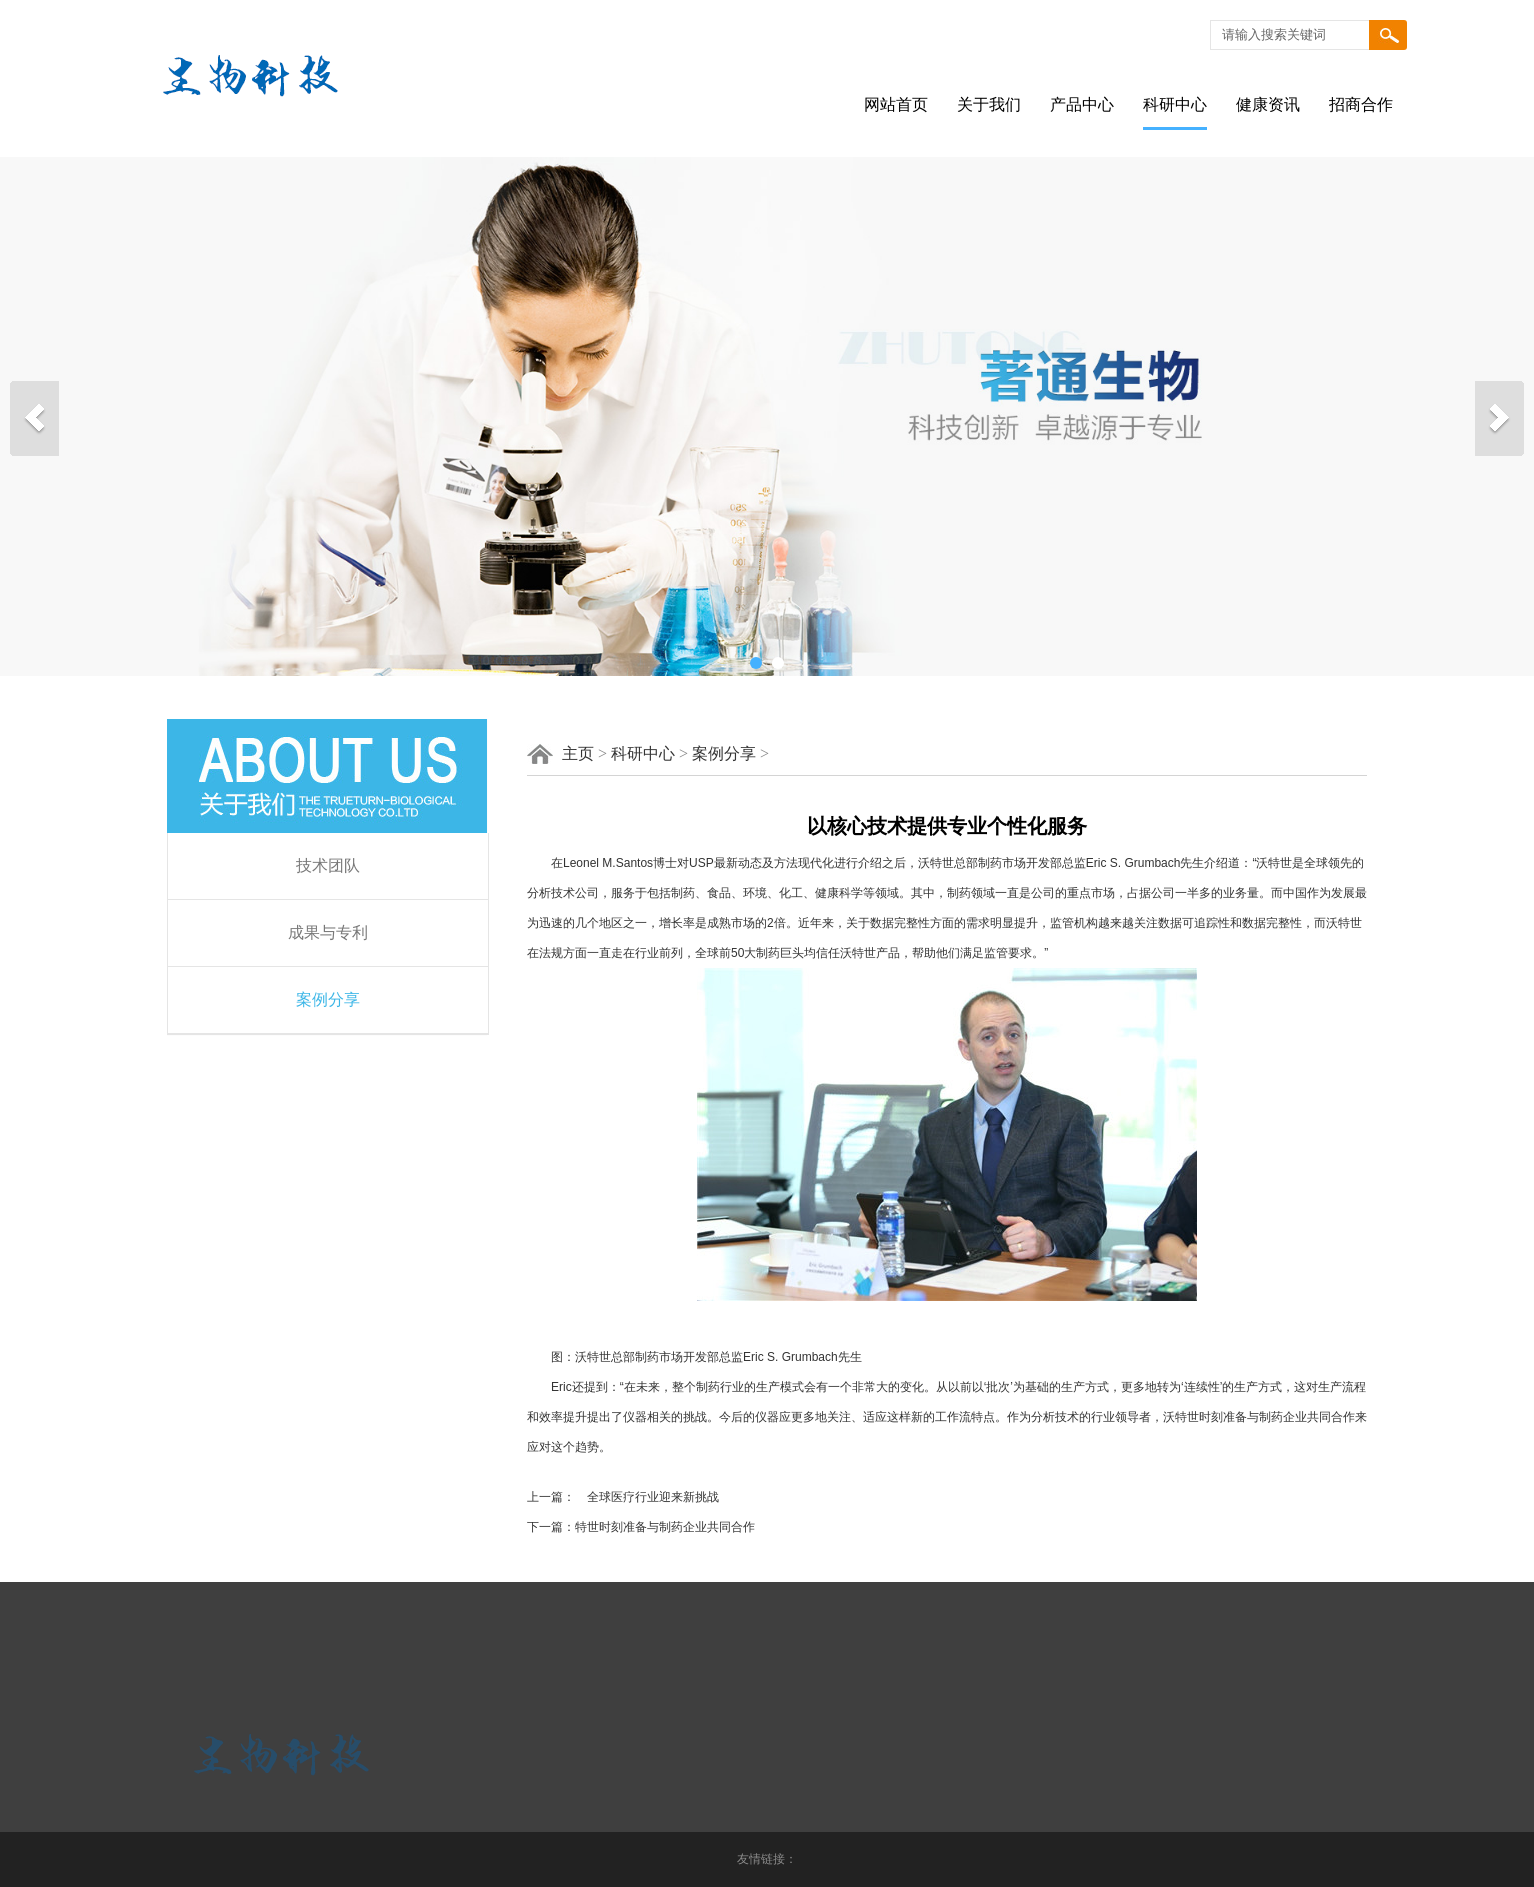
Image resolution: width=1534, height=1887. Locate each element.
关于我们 (989, 104)
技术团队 (328, 865)
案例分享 (328, 999)
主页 (578, 753)
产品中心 (1082, 104)
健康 (827, 893)
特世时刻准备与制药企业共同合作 (665, 1527)
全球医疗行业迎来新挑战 (647, 1497)
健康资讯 (1268, 104)
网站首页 (896, 104)
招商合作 (1361, 104)
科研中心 (1175, 104)
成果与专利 (328, 932)
